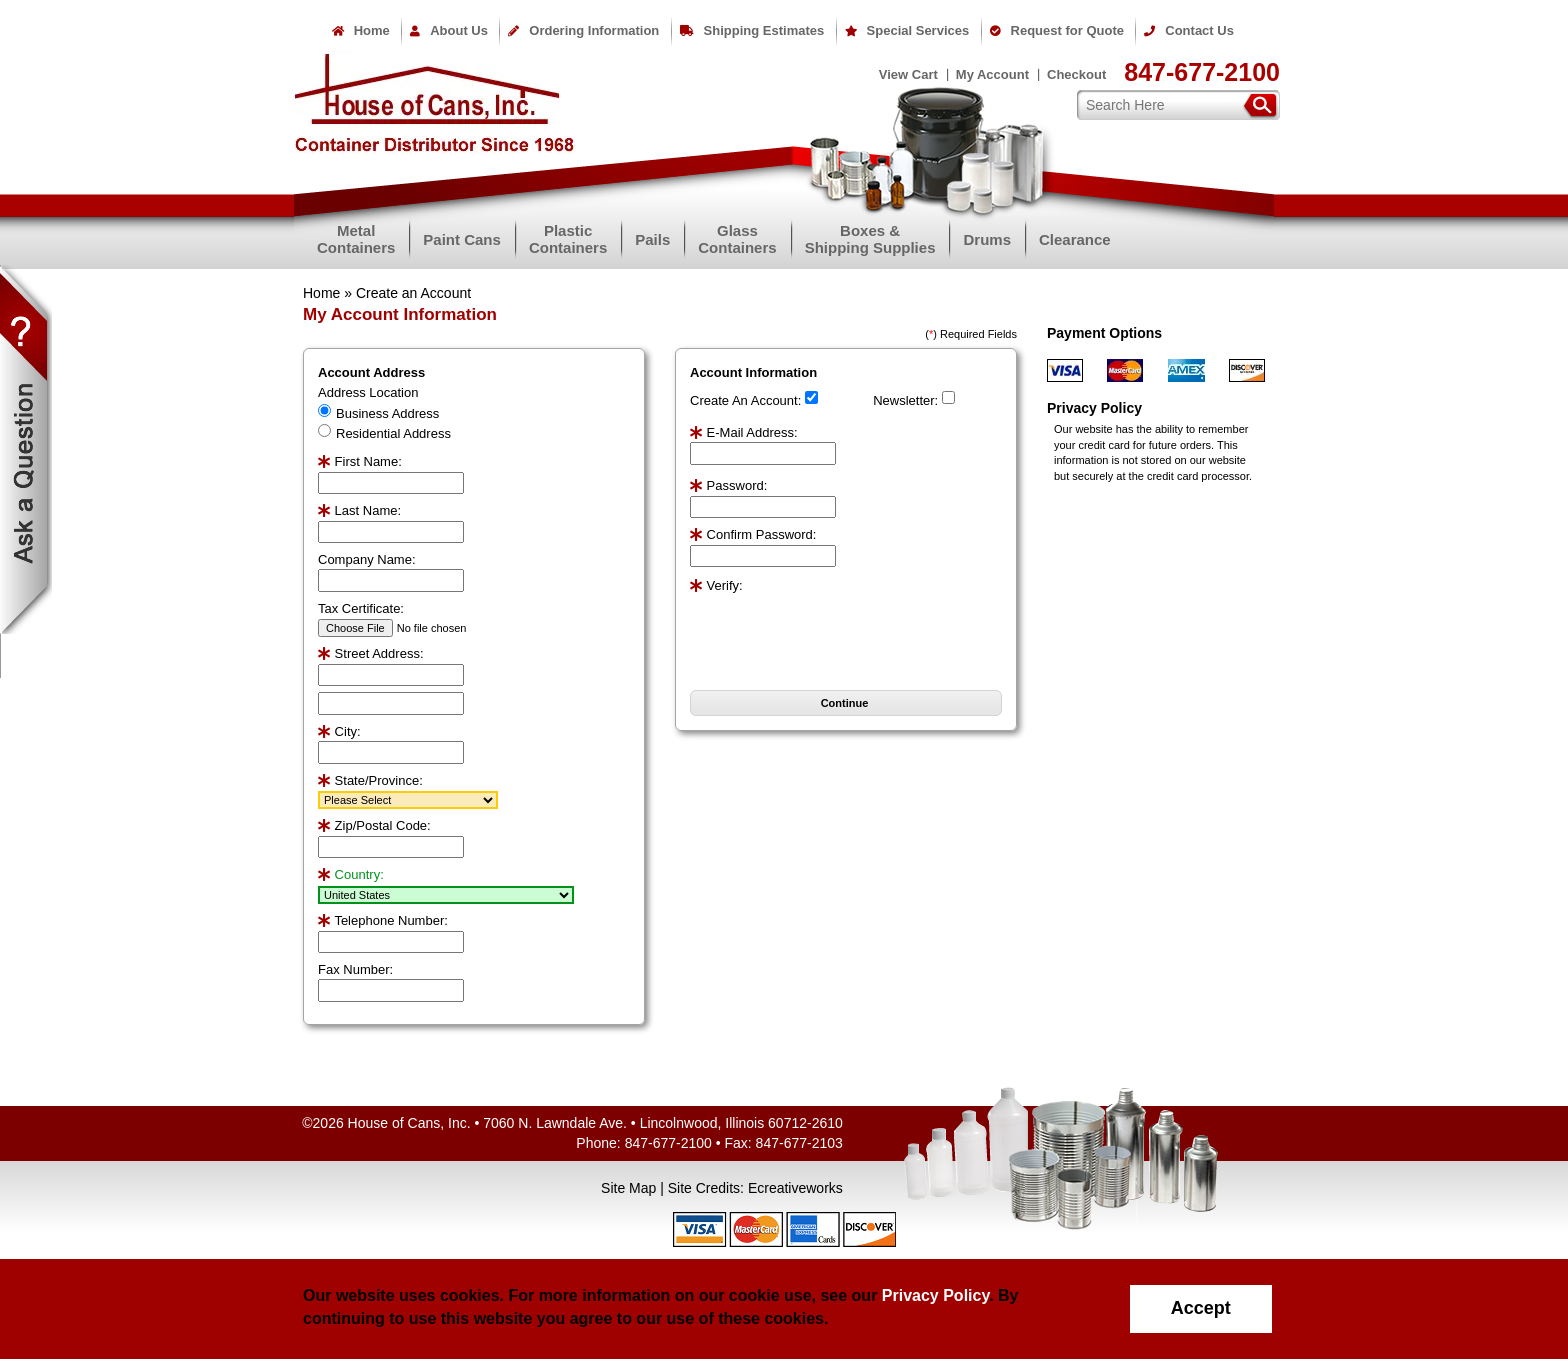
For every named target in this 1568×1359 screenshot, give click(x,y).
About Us (449, 30)
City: (339, 731)
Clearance (1075, 239)
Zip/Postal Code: (374, 825)
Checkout (1076, 74)
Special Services (907, 30)
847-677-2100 (1202, 72)
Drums (987, 239)
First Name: (360, 461)
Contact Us (1189, 30)
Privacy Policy (935, 1295)
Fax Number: (355, 969)
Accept (1201, 1308)
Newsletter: (905, 400)
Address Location (368, 392)
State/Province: (370, 780)
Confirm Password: (753, 534)
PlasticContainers (568, 239)
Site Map (628, 1188)
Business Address (387, 413)
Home (361, 30)
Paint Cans (462, 239)
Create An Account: (745, 400)
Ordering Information (583, 30)
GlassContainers (737, 239)
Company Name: (367, 559)
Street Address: (371, 653)
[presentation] (807, 626)
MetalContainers (356, 239)
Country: (351, 874)
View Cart (908, 74)
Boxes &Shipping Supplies (870, 239)
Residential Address (393, 433)
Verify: (716, 585)
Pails (652, 239)
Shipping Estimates (752, 30)
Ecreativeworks (795, 1188)
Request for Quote (1057, 30)
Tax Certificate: (361, 608)
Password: (728, 485)
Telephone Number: (383, 920)
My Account (992, 74)
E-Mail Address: (744, 432)
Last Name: (359, 510)
